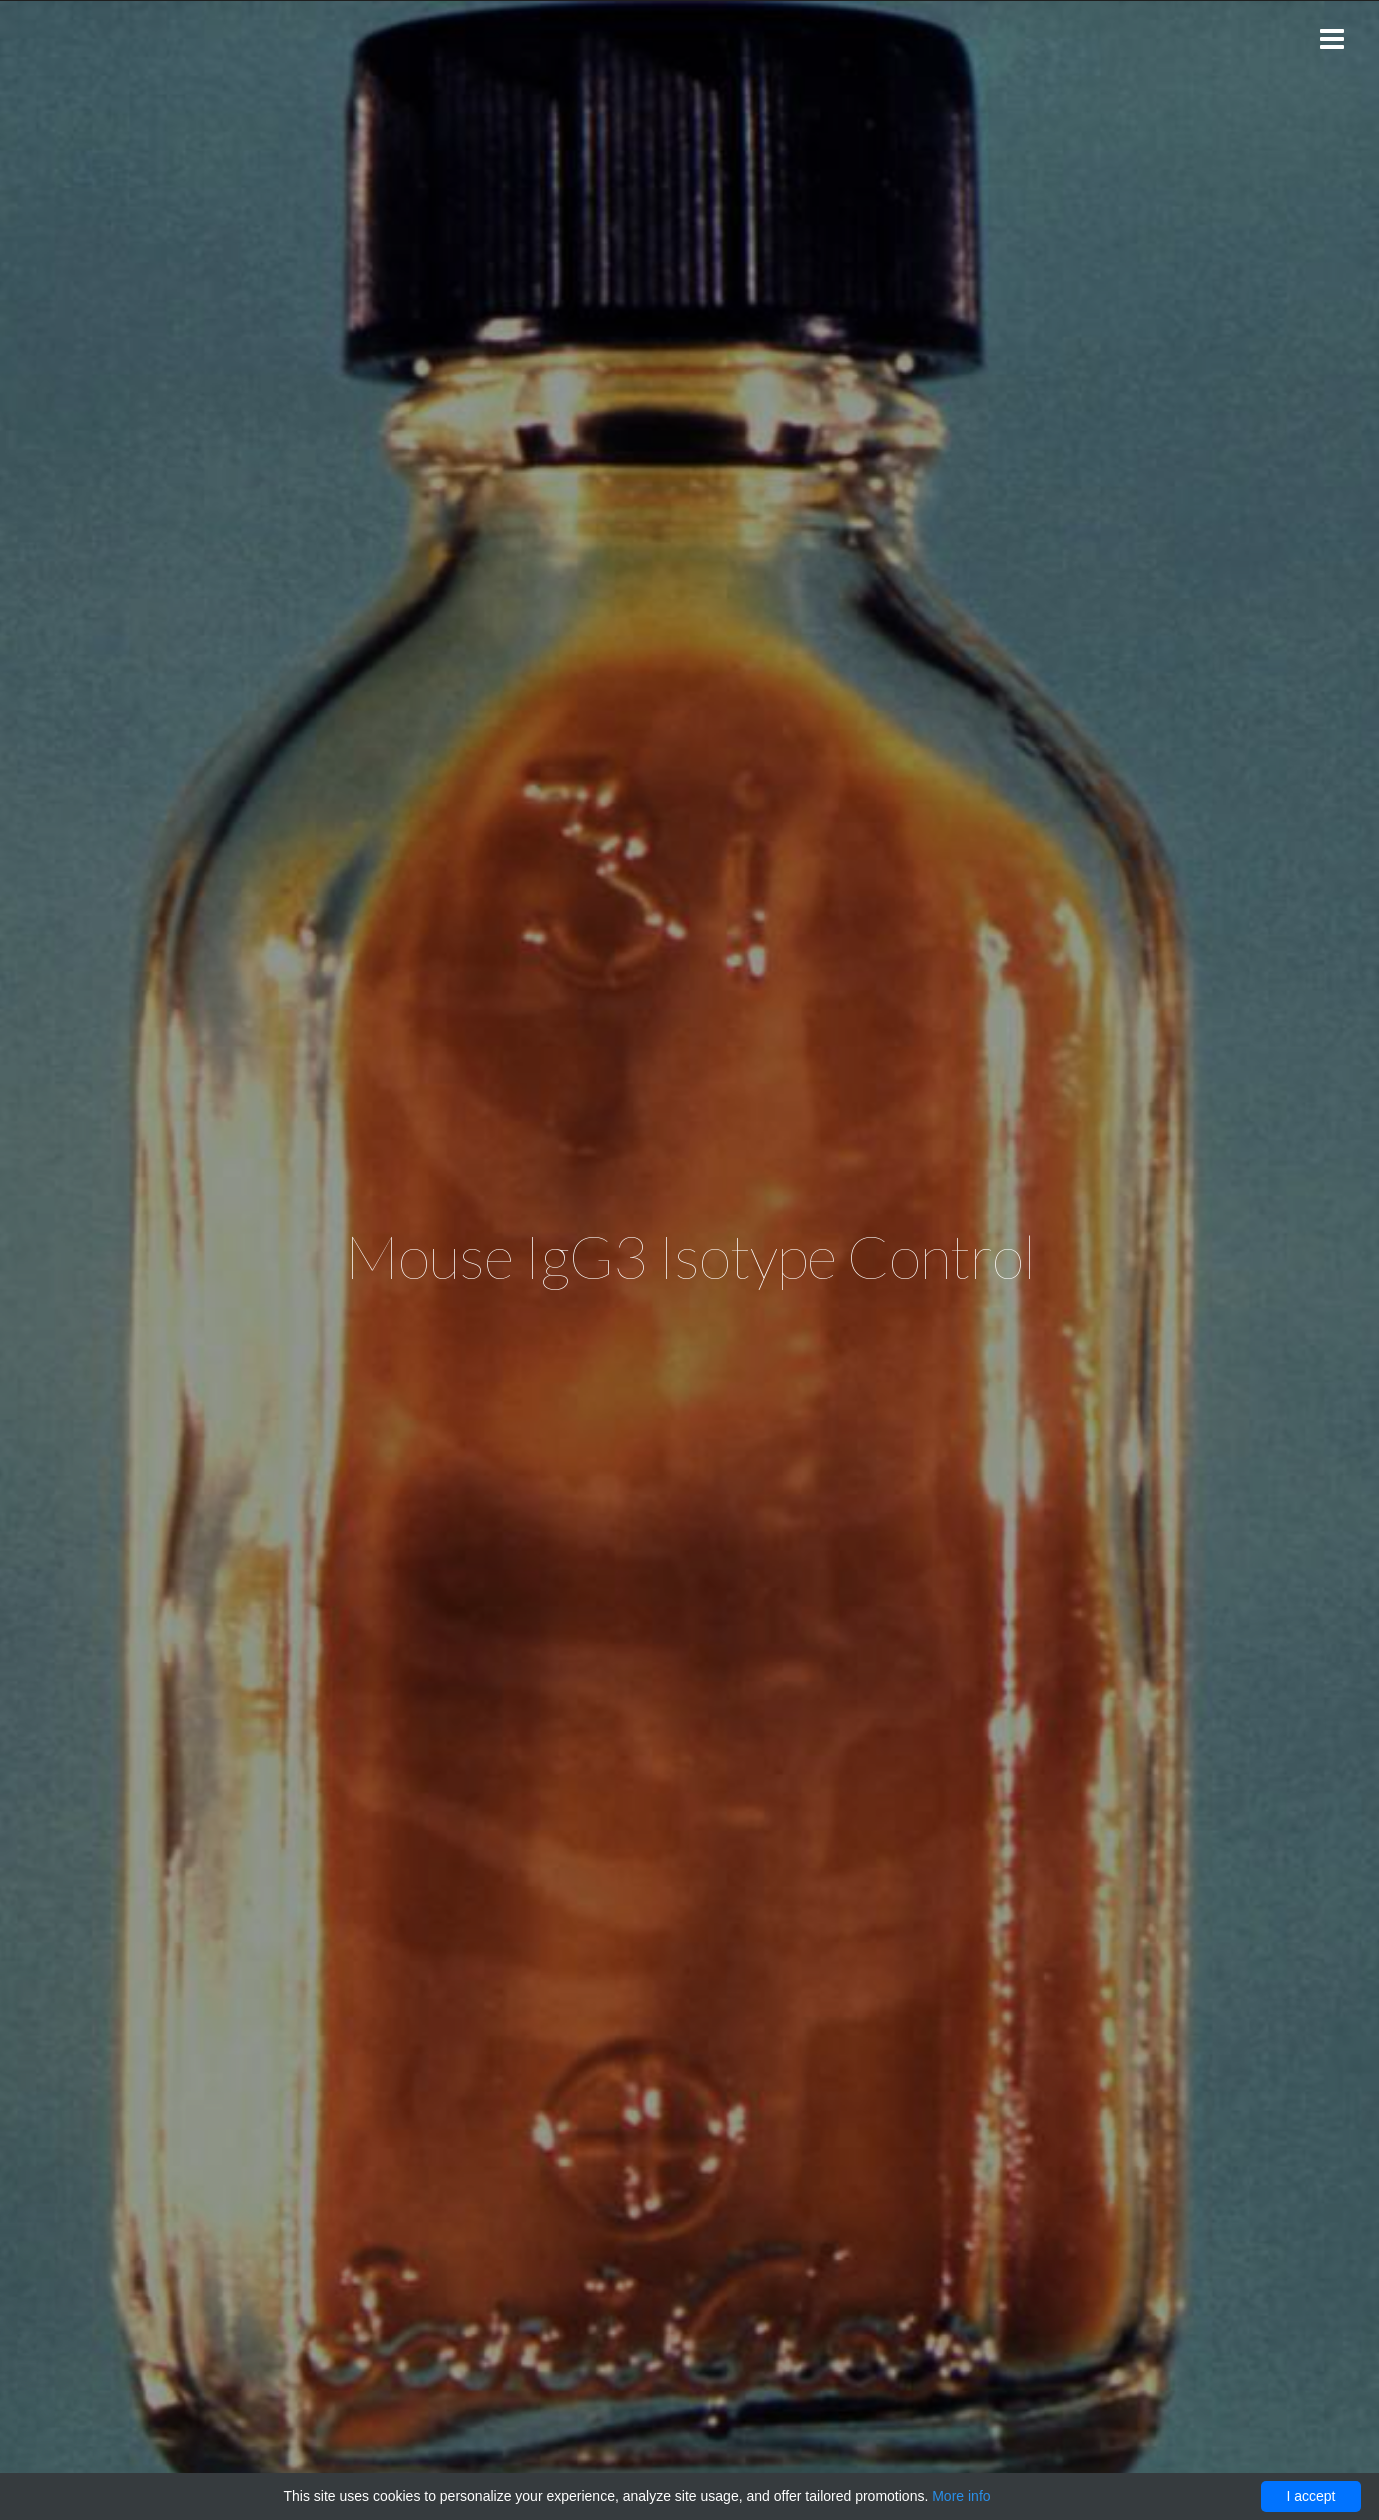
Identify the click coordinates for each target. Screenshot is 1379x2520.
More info (961, 2496)
